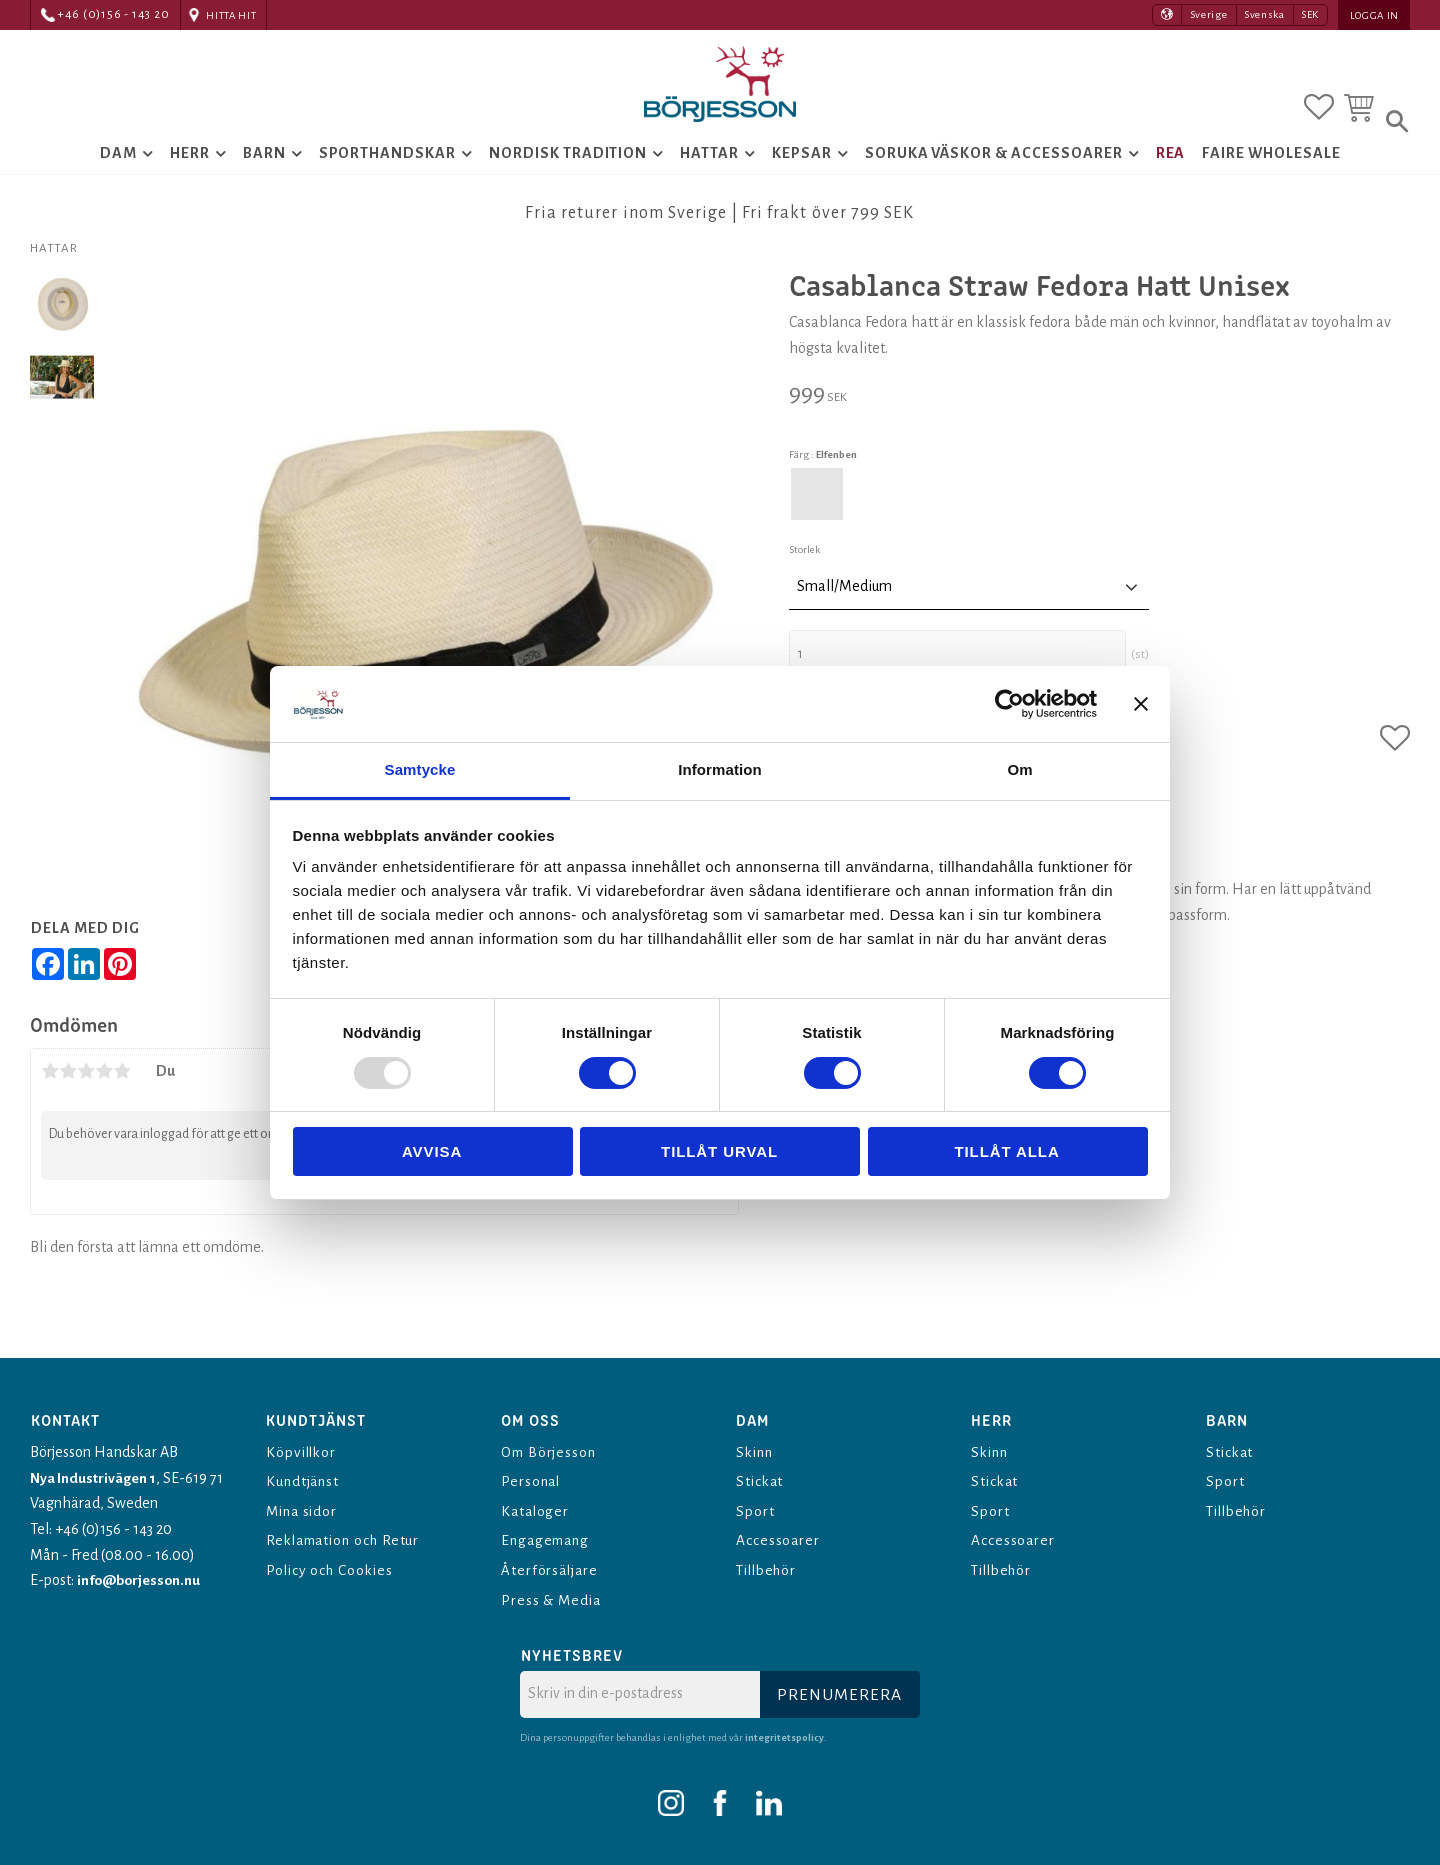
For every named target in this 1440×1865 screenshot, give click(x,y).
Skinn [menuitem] (756, 1452)
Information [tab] (720, 769)
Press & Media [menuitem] (553, 1600)
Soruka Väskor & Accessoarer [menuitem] (994, 166)
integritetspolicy (784, 1737)
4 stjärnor (104, 1098)
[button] (1319, 103)
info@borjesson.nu (141, 1580)
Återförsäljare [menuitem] (551, 1570)
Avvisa (432, 1151)
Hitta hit (231, 15)
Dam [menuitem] (118, 166)
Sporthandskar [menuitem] (387, 166)
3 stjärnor (86, 1098)
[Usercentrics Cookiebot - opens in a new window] (1009, 704)
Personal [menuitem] (532, 1481)
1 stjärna (50, 1098)
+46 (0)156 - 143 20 (113, 14)
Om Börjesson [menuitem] (551, 1452)
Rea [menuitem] (1171, 166)
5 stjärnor (122, 1098)
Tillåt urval (719, 1151)
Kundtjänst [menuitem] (304, 1481)
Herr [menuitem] (190, 166)
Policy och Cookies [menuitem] (332, 1570)
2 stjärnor (68, 1098)
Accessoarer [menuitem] (779, 1540)
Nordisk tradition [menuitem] (568, 166)
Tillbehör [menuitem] (770, 1570)
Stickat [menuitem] (761, 1481)
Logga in (1374, 15)
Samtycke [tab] (420, 769)
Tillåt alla (1006, 1151)
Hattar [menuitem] (709, 166)
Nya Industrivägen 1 (94, 1478)
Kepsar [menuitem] (802, 166)
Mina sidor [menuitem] (304, 1511)
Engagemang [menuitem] (548, 1540)
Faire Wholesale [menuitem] (1271, 166)
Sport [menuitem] (755, 1511)
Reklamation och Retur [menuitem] (348, 1540)
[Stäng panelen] (1141, 704)
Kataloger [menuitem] (537, 1511)
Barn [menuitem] (264, 166)
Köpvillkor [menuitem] (303, 1452)
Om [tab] (1019, 769)
